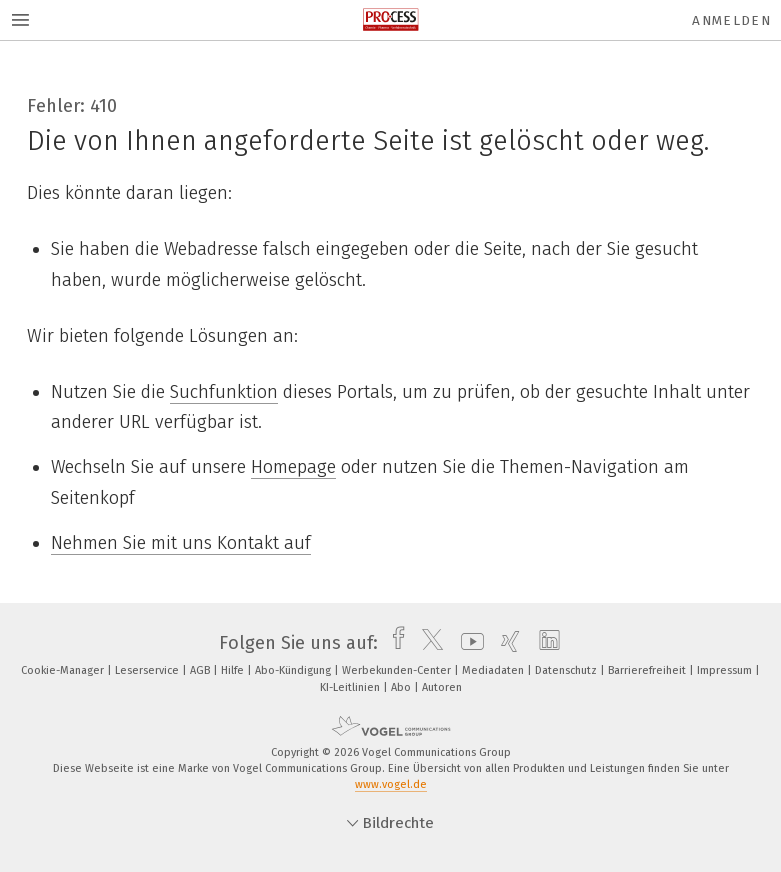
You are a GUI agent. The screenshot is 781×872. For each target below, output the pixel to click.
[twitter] (427, 643)
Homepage (293, 467)
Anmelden (731, 20)
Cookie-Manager (64, 670)
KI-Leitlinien (351, 687)
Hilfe (234, 670)
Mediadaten (494, 670)
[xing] (505, 643)
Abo (402, 687)
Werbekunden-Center (398, 670)
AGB (201, 670)
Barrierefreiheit (648, 670)
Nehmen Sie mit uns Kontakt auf (181, 543)
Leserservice (148, 670)
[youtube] (467, 643)
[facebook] (393, 643)
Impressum (726, 670)
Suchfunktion (224, 392)
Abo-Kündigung (294, 670)
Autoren (442, 687)
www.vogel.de (391, 784)
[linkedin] (544, 643)
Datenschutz (567, 670)
